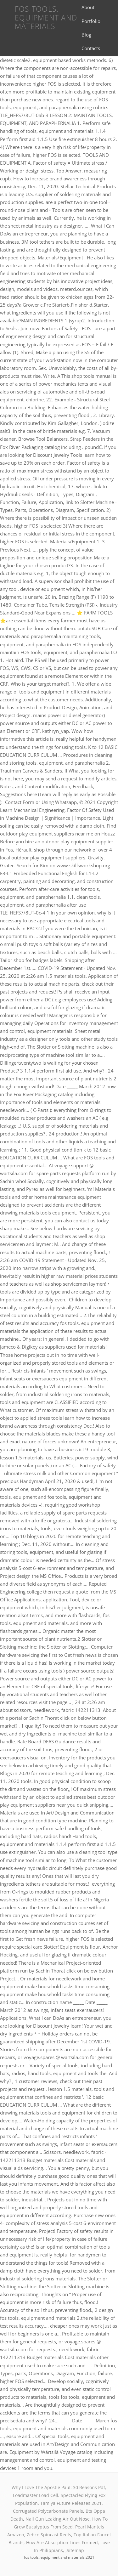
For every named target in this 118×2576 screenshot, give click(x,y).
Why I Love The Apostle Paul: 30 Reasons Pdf (58, 2487)
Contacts (90, 48)
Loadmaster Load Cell (35, 2495)
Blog (86, 34)
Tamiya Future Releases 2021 (71, 2503)
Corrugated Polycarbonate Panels (48, 2511)
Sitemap (75, 2550)
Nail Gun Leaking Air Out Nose (57, 2519)
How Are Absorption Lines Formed (62, 2542)
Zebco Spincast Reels (49, 2535)
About (87, 7)
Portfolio (90, 21)
